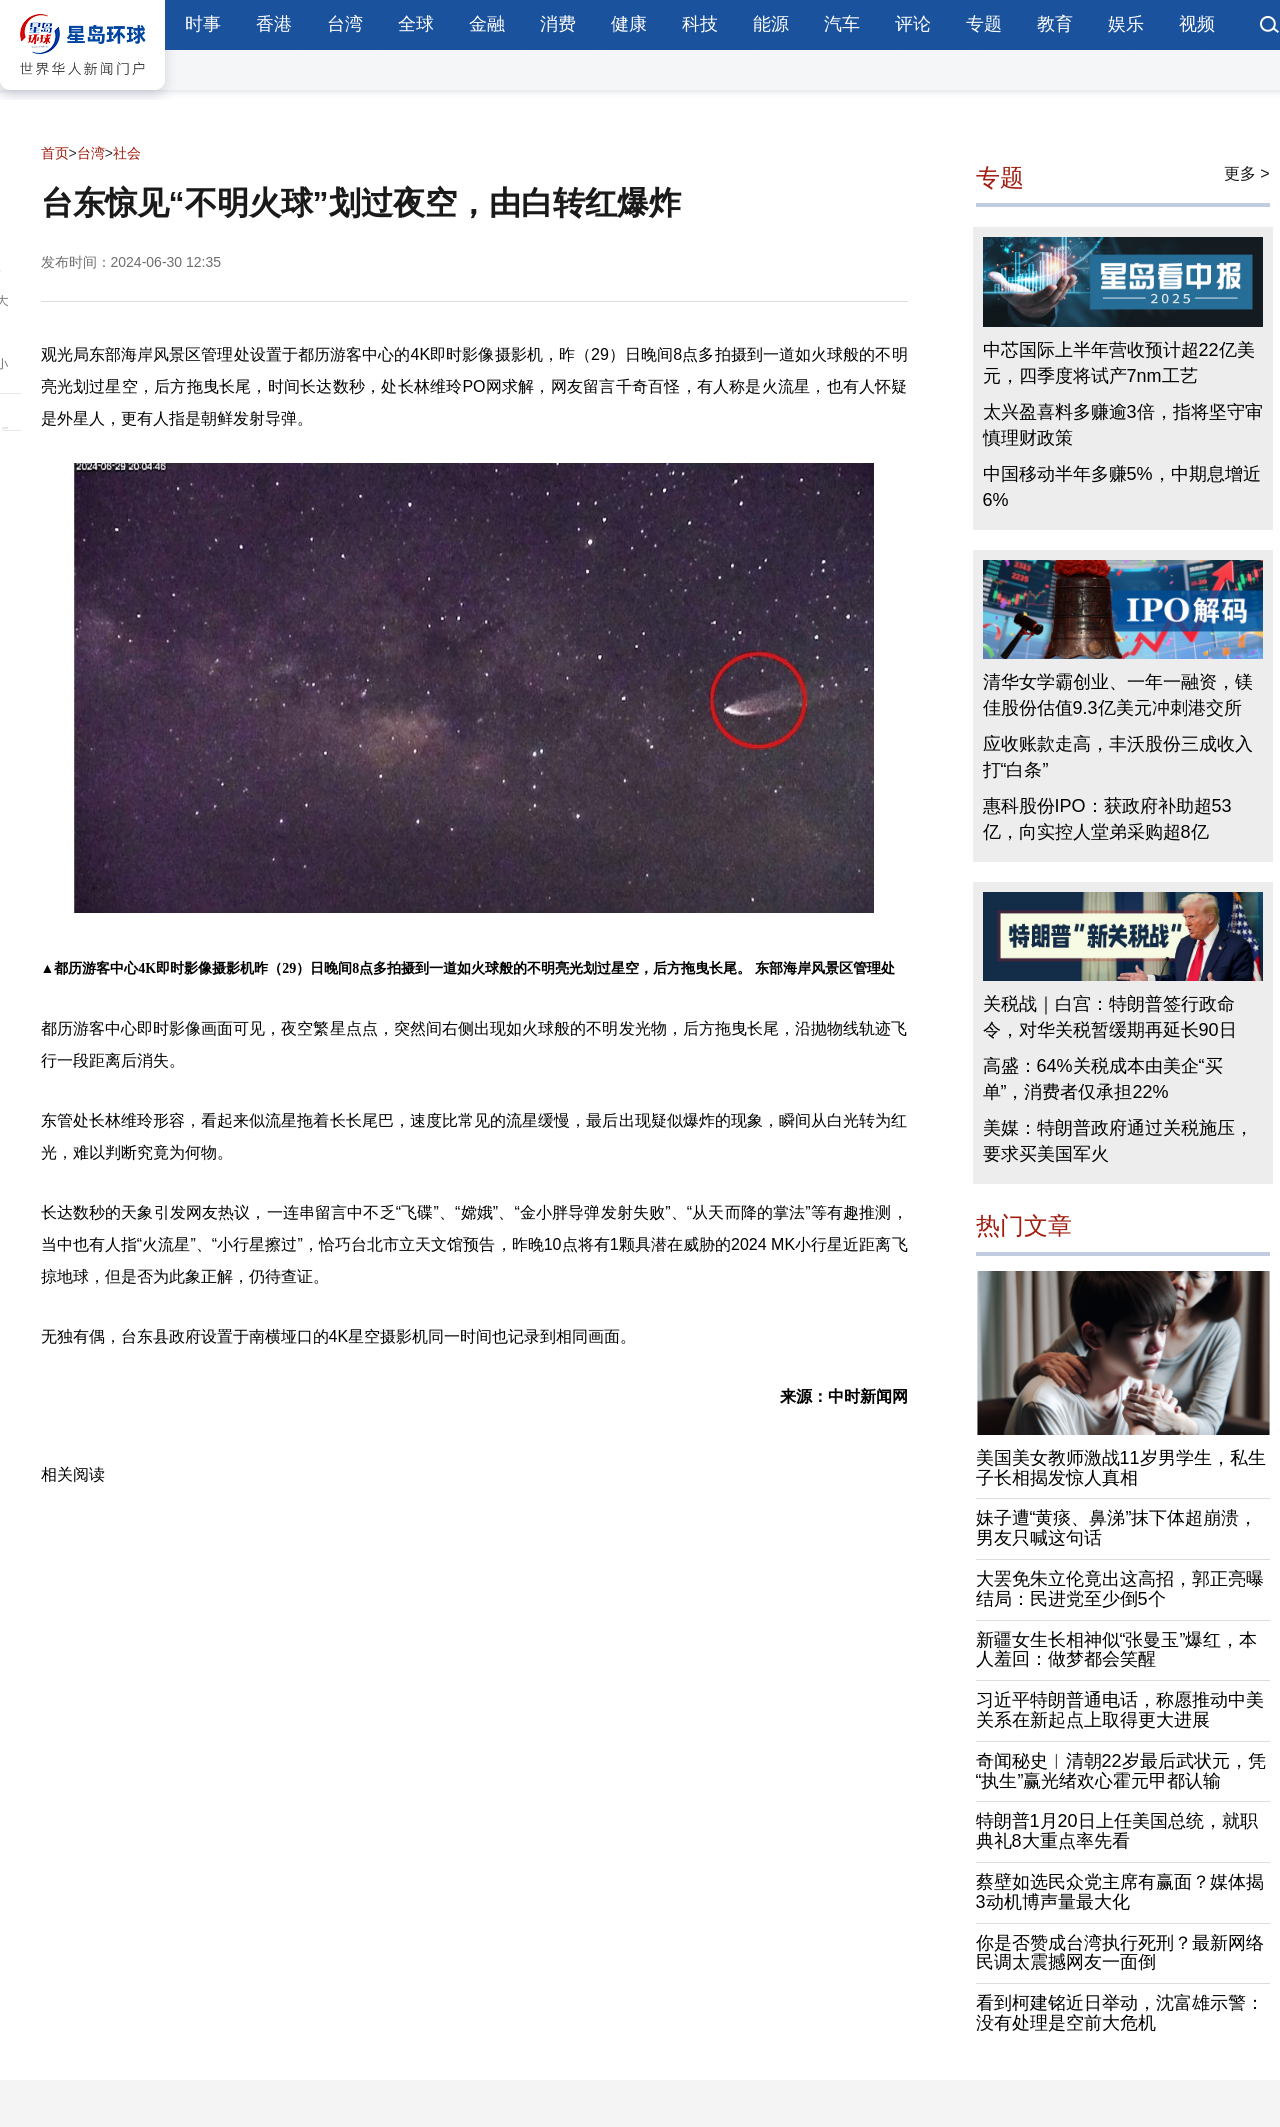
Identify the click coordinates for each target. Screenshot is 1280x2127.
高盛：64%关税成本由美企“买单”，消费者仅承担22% (1103, 1079)
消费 (558, 24)
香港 (274, 24)
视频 (1197, 24)
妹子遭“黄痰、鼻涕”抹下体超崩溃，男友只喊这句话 (1117, 1528)
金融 (487, 24)
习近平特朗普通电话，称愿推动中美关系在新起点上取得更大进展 (1120, 1710)
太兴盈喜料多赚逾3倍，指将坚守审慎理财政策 (1123, 425)
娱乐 (1126, 24)
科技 (700, 24)
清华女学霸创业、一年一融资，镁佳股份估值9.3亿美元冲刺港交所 (1118, 695)
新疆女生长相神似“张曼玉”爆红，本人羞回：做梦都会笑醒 (1117, 1650)
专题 (984, 24)
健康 (629, 24)
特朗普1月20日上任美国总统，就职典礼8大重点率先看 (1117, 1831)
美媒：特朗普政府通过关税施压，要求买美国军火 (1118, 1141)
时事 (203, 24)
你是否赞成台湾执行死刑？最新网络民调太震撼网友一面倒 (1120, 1953)
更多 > (1247, 173)
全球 (416, 24)
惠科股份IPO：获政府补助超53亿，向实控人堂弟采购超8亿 (1107, 819)
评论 (913, 24)
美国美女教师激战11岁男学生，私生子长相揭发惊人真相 (1121, 1468)
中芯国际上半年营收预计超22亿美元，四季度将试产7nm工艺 (1119, 363)
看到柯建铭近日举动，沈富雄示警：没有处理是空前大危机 (1120, 2013)
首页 (55, 153)
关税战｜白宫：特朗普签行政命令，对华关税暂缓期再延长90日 (1110, 1017)
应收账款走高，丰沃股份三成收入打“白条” (1118, 757)
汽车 (842, 24)
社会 (127, 153)
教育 (1055, 24)
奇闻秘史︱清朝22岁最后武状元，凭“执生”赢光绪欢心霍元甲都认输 (1121, 1771)
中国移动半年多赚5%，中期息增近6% (1122, 487)
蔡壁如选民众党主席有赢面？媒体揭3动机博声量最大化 (1120, 1892)
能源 (771, 24)
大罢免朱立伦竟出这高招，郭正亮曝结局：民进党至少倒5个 (1120, 1589)
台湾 (345, 24)
